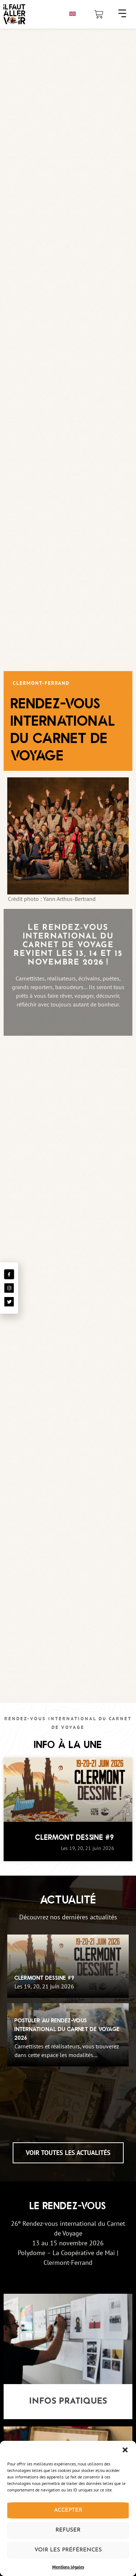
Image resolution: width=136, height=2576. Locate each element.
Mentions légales (68, 2566)
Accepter (68, 2510)
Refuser (68, 2530)
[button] (125, 2449)
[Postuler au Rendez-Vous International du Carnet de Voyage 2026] (68, 2038)
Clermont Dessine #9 (74, 1840)
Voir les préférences (68, 2550)
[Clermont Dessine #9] (68, 1969)
